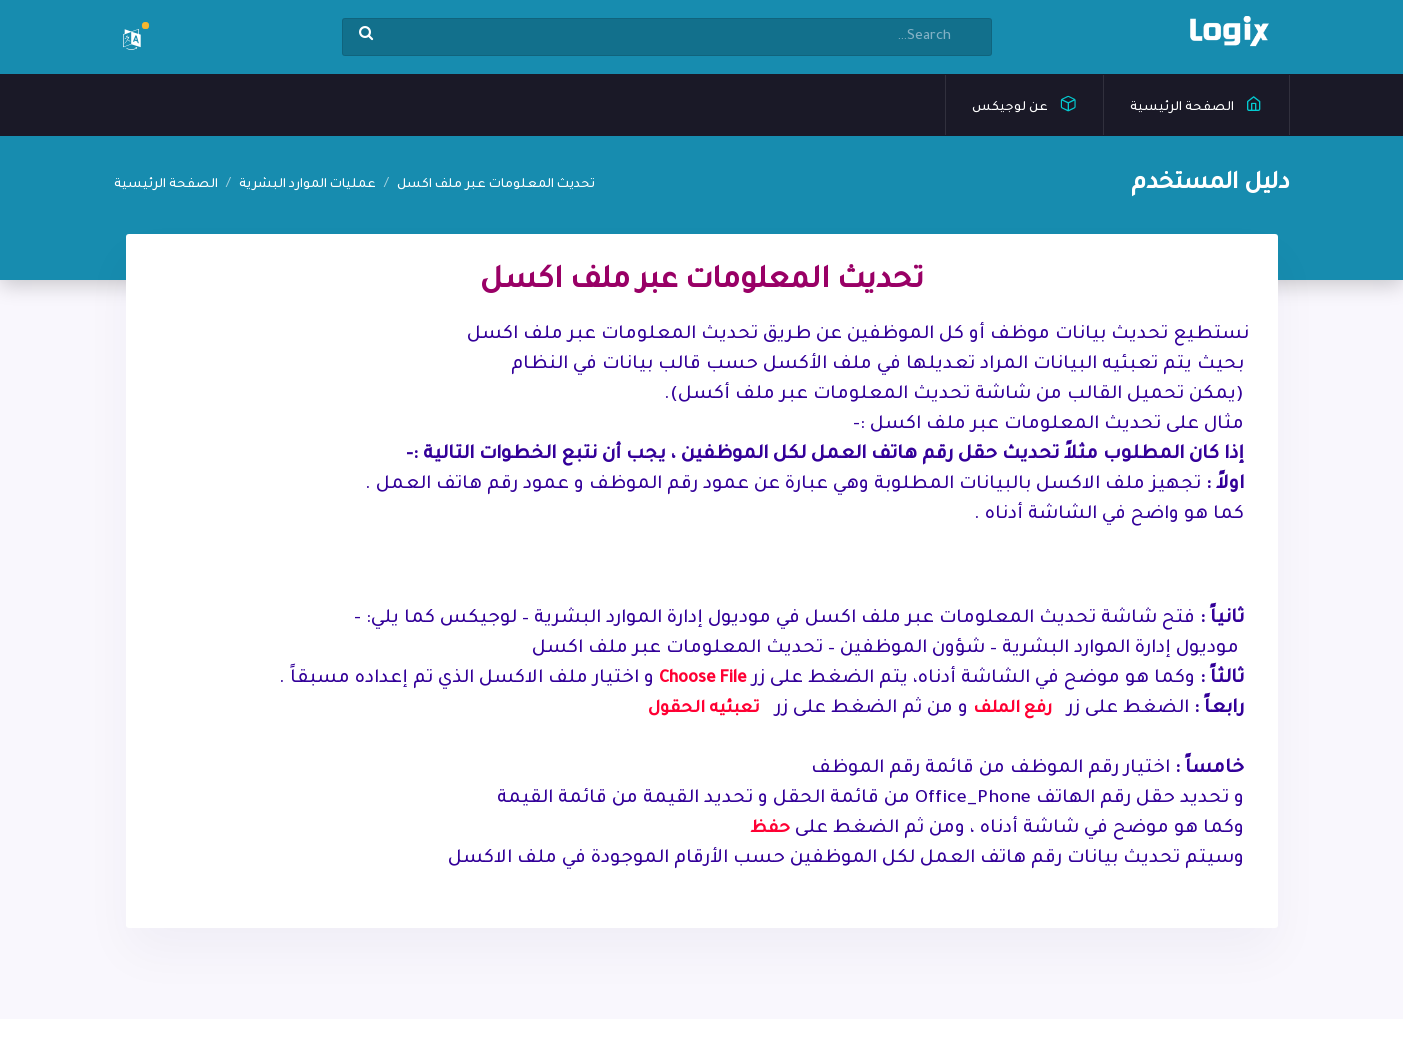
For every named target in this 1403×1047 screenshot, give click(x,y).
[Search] (667, 37)
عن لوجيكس (1024, 103)
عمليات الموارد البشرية (307, 185)
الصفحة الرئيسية (1196, 103)
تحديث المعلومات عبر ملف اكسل (496, 185)
